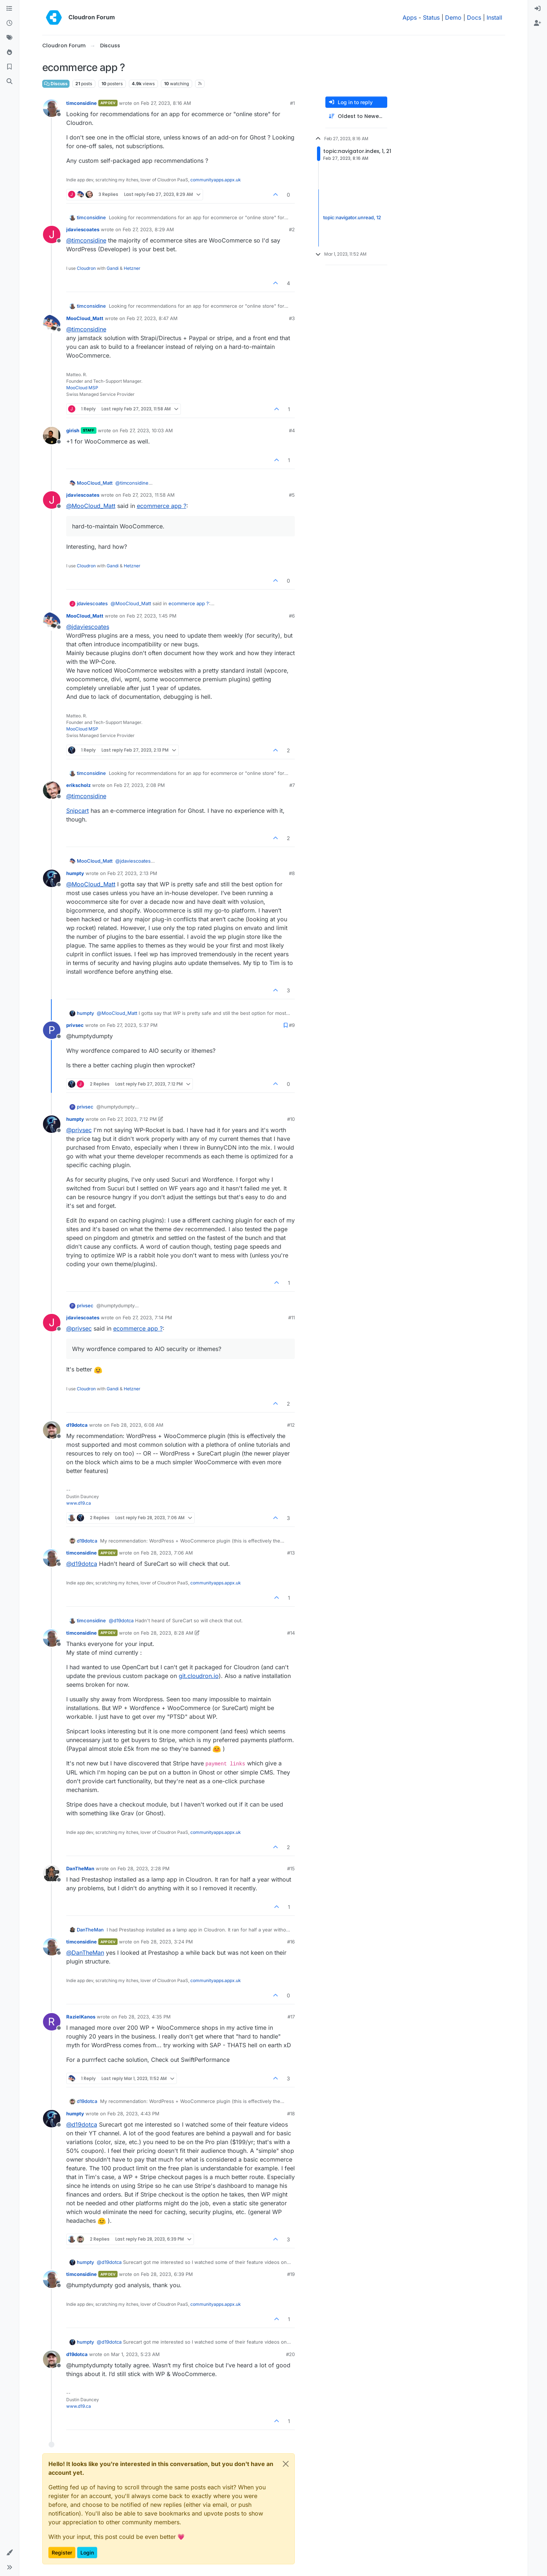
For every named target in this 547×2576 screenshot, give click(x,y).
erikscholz (78, 785)
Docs (474, 17)
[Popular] (9, 52)
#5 (292, 495)
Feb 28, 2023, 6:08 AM (137, 1425)
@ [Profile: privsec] (79, 1130)
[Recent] (9, 23)
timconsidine (81, 103)
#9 (292, 1025)
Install (494, 17)
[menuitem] (537, 9)
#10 (291, 1119)
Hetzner (132, 268)
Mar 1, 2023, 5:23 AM (135, 2354)
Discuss (56, 83)
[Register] (537, 23)
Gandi (113, 268)
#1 (292, 103)
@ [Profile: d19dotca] (81, 1563)
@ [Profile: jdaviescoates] (87, 626)
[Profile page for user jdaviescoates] (51, 234)
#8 (292, 873)
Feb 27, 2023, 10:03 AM (146, 430)
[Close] (285, 2464)
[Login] (537, 9)
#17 (291, 2017)
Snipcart (77, 810)
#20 (290, 2354)
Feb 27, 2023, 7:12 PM (132, 1119)
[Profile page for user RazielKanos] (51, 2022)
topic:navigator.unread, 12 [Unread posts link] (352, 218)
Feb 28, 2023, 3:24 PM (167, 1942)
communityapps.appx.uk (215, 179)
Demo (453, 17)
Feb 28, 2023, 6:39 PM (167, 2274)
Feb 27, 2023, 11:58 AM (149, 495)
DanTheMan (80, 1868)
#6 (292, 616)
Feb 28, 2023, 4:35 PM (145, 2017)
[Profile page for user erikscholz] (51, 790)
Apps (410, 17)
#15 (291, 1868)
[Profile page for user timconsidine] (51, 108)
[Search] (9, 81)
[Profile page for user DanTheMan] (51, 1873)
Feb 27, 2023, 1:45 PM (152, 616)
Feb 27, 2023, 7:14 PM (147, 1317)
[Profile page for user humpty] (51, 878)
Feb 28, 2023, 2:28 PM (144, 1868)
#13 (291, 1553)
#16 (291, 1942)
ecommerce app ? (161, 505)
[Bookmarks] (9, 67)
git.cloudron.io (199, 1675)
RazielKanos (80, 2017)
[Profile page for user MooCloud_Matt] (51, 323)
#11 (291, 1317)
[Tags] (9, 38)
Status (431, 17)
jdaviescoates (82, 229)
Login (87, 2552)
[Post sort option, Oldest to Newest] (356, 116)
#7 (292, 785)
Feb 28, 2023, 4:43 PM (133, 2113)
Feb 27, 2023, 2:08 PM (139, 785)
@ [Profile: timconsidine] (86, 240)
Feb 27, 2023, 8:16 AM (166, 103)
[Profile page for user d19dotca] (51, 1430)
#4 (292, 430)
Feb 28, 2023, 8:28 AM (167, 1633)
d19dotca (77, 1425)
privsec (75, 1025)
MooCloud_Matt (84, 318)
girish (72, 430)
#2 (292, 229)
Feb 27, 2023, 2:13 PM (132, 873)
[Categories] (9, 9)
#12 (291, 1425)
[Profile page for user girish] (51, 435)
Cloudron (86, 268)
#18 (291, 2113)
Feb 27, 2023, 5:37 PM (132, 1025)
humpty (75, 873)
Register (62, 2552)
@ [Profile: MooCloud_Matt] (90, 505)
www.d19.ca (78, 1503)
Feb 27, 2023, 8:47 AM (152, 318)
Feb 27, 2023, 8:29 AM (148, 229)
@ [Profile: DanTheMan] (85, 1952)
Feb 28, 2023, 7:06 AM (167, 1553)
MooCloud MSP (82, 387)
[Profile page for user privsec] (51, 1030)
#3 (292, 318)
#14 (291, 1633)
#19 (291, 2274)
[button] (9, 2553)
